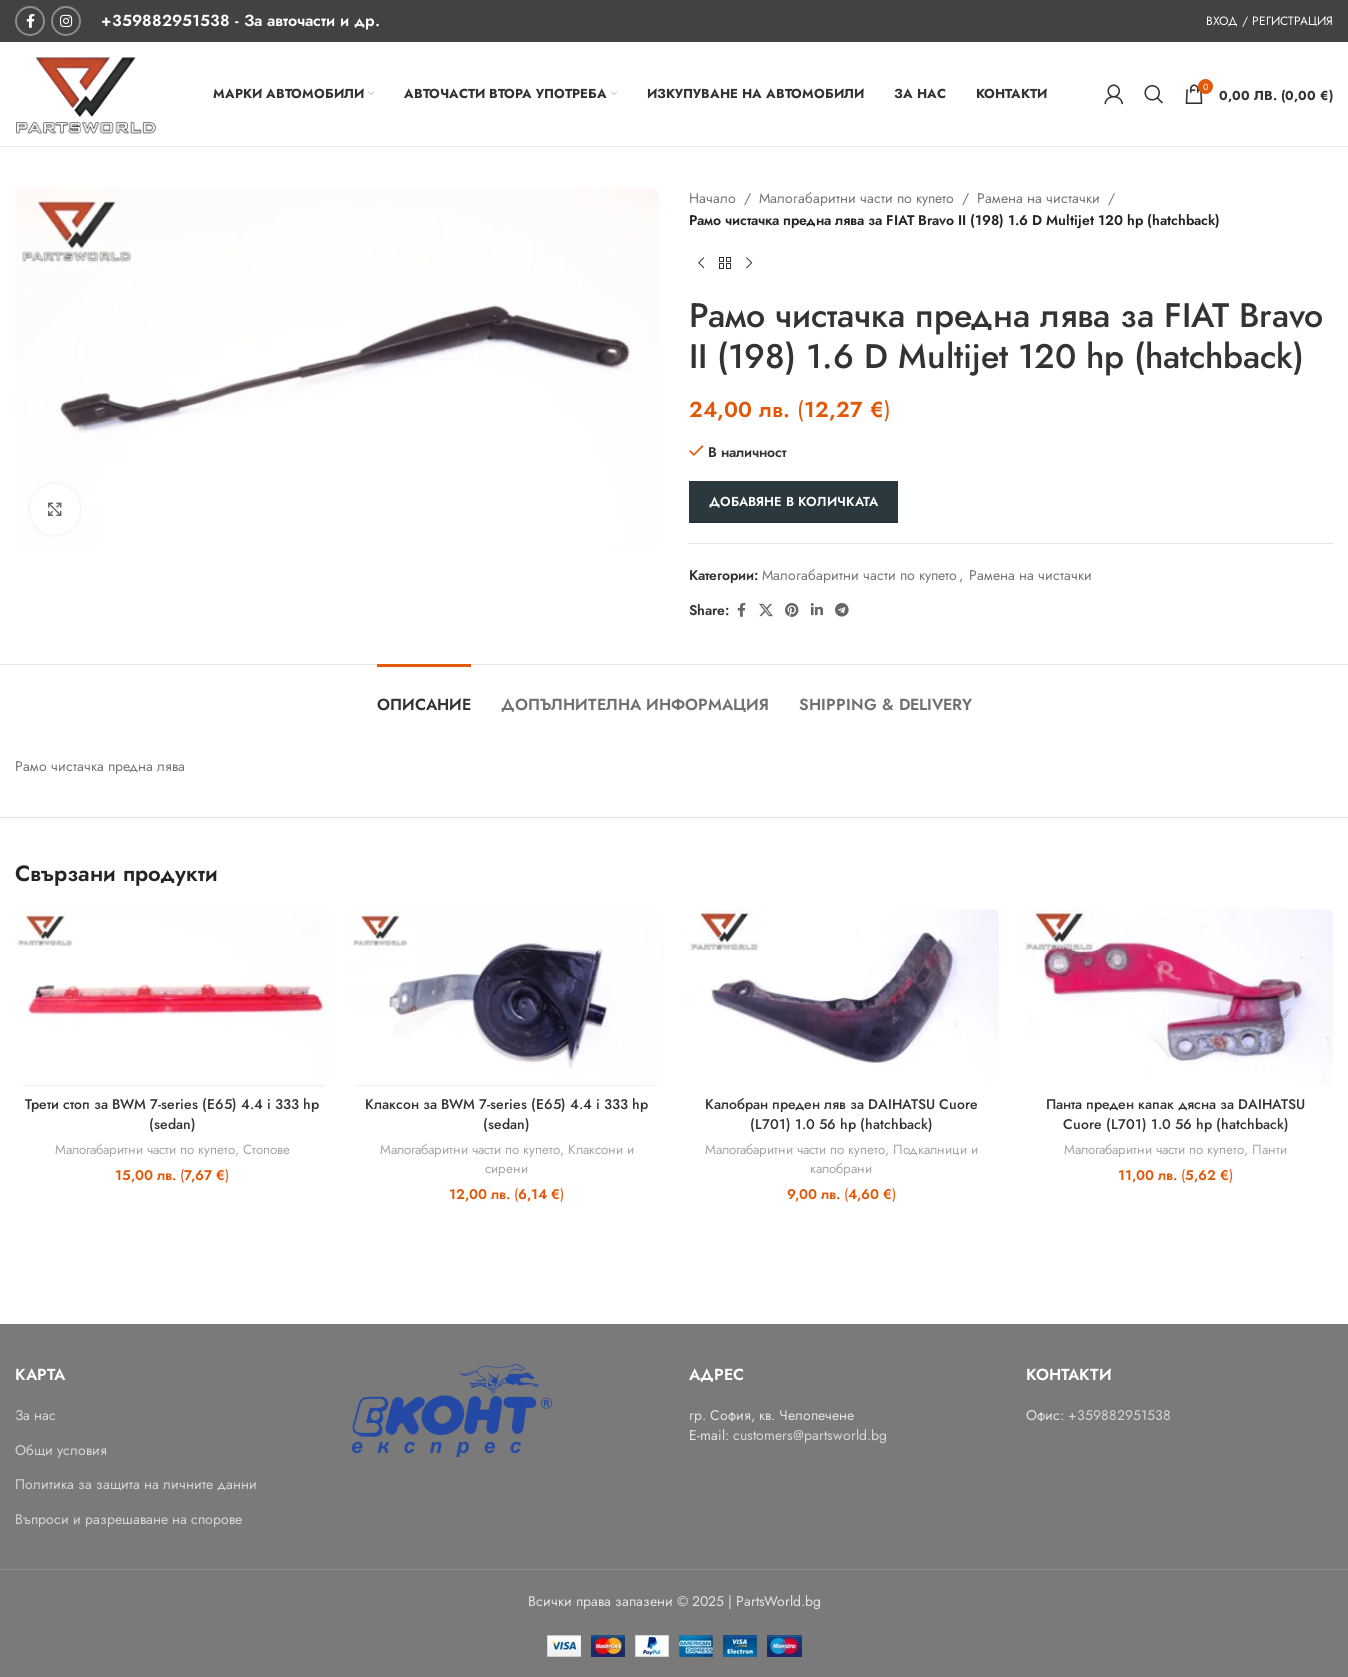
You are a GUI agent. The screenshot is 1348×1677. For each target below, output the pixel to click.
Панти (1269, 1149)
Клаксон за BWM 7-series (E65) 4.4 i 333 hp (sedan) (506, 1114)
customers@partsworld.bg (810, 1435)
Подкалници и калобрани (894, 1159)
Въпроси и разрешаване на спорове (128, 1519)
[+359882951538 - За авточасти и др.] (240, 20)
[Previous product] (701, 264)
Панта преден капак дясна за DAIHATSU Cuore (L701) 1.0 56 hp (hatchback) (1175, 1114)
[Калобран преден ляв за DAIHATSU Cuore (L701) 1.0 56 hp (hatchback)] (841, 997)
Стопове (266, 1149)
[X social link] (766, 610)
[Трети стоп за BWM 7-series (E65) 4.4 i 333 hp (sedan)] (172, 997)
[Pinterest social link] (792, 610)
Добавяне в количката (793, 501)
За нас (35, 1415)
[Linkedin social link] (817, 610)
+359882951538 (1119, 1415)
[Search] (1154, 94)
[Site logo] (85, 92)
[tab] (424, 694)
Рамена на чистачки (1038, 198)
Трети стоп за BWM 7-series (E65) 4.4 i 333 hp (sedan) (172, 1114)
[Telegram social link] (842, 610)
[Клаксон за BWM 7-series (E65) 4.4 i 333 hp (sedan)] (507, 997)
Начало (712, 198)
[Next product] (749, 264)
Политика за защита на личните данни (136, 1484)
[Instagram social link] (66, 21)
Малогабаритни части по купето (856, 198)
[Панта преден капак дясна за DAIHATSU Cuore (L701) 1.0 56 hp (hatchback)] (1176, 997)
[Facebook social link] (30, 21)
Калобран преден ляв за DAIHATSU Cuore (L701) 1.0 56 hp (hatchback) (841, 1114)
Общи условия (61, 1450)
